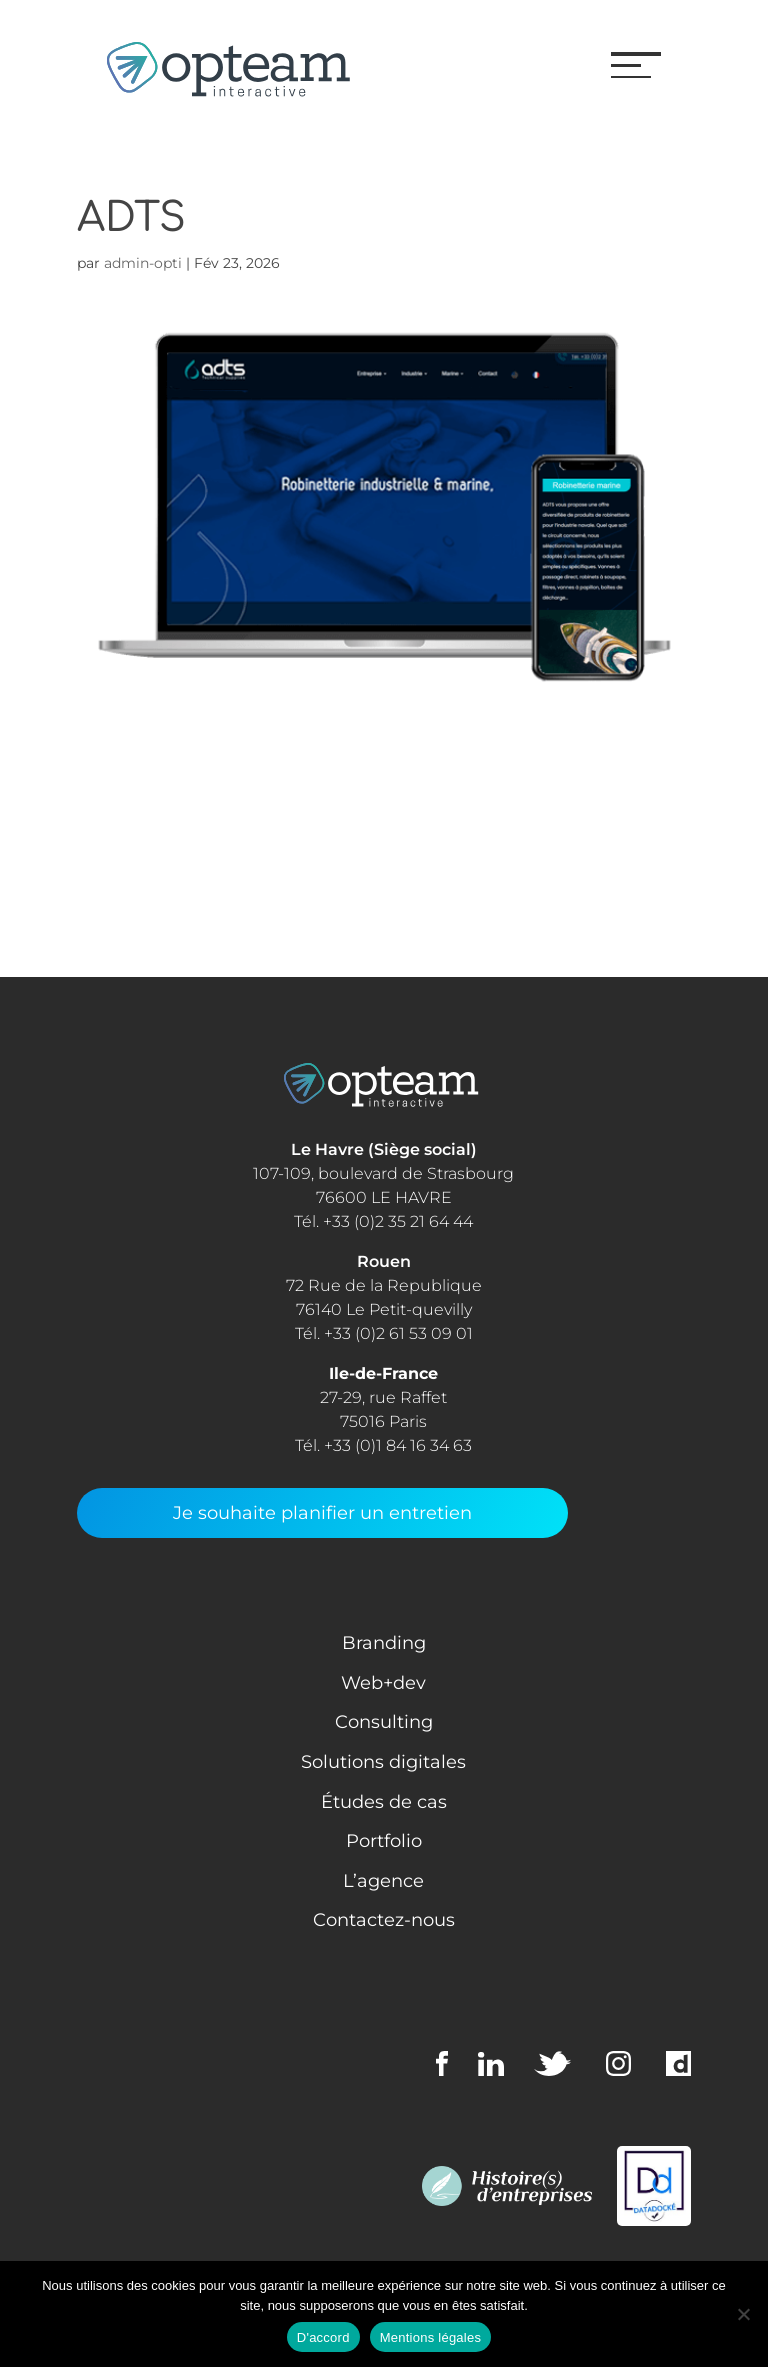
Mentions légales (431, 2337)
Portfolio (384, 1841)
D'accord (323, 2337)
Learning (118, 831)
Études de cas (384, 1802)
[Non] (743, 2314)
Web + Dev (127, 901)
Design (110, 796)
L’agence (383, 1881)
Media (105, 866)
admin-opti (143, 263)
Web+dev (383, 1683)
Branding (384, 1643)
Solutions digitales (383, 1762)
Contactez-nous (384, 1920)
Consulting (128, 761)
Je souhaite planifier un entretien (322, 1513)
